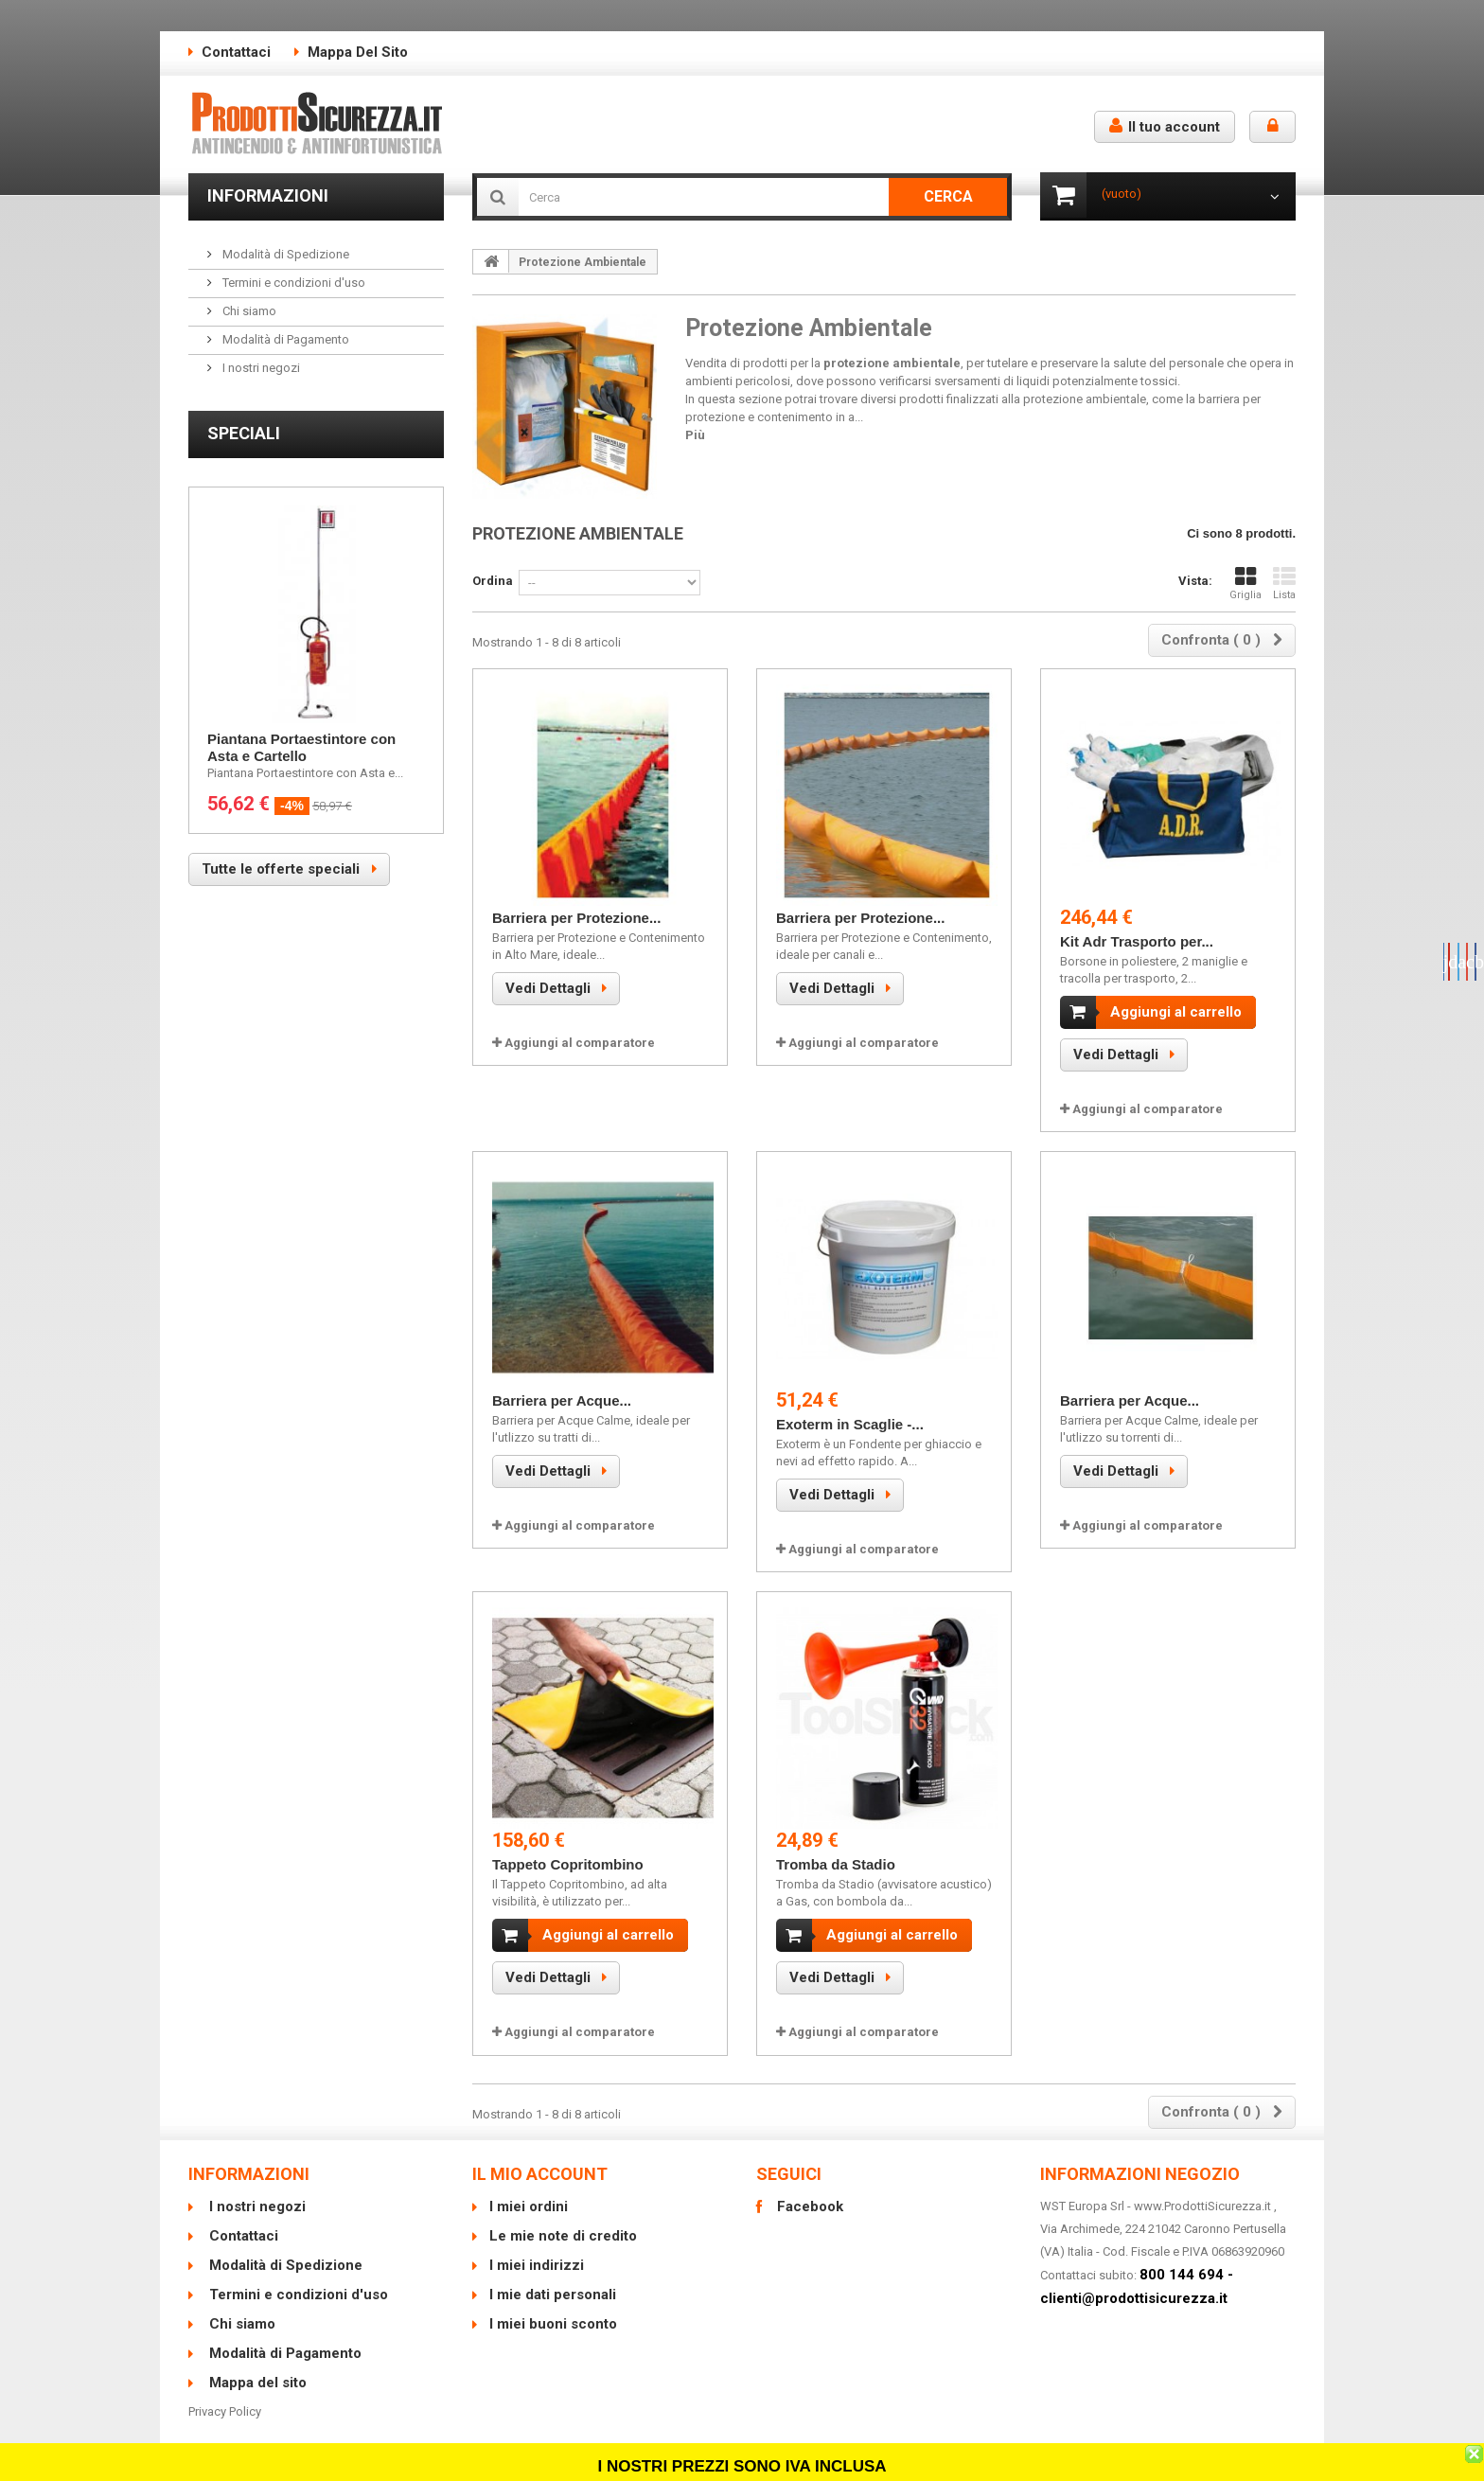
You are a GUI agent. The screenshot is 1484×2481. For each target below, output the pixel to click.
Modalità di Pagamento (284, 339)
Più (695, 435)
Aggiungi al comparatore (579, 1043)
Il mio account (540, 2159)
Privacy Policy (224, 2396)
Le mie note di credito (563, 2220)
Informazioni (267, 195)
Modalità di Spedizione (284, 254)
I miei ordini (528, 2191)
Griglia (1245, 583)
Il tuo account (1164, 126)
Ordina (492, 581)
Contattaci (236, 52)
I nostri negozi (260, 368)
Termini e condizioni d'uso (292, 282)
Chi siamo (248, 311)
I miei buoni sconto (553, 2308)
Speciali (243, 433)
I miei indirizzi (536, 2250)
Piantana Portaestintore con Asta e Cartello (301, 747)
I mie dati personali (552, 2279)
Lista (1284, 583)
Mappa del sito (358, 52)
